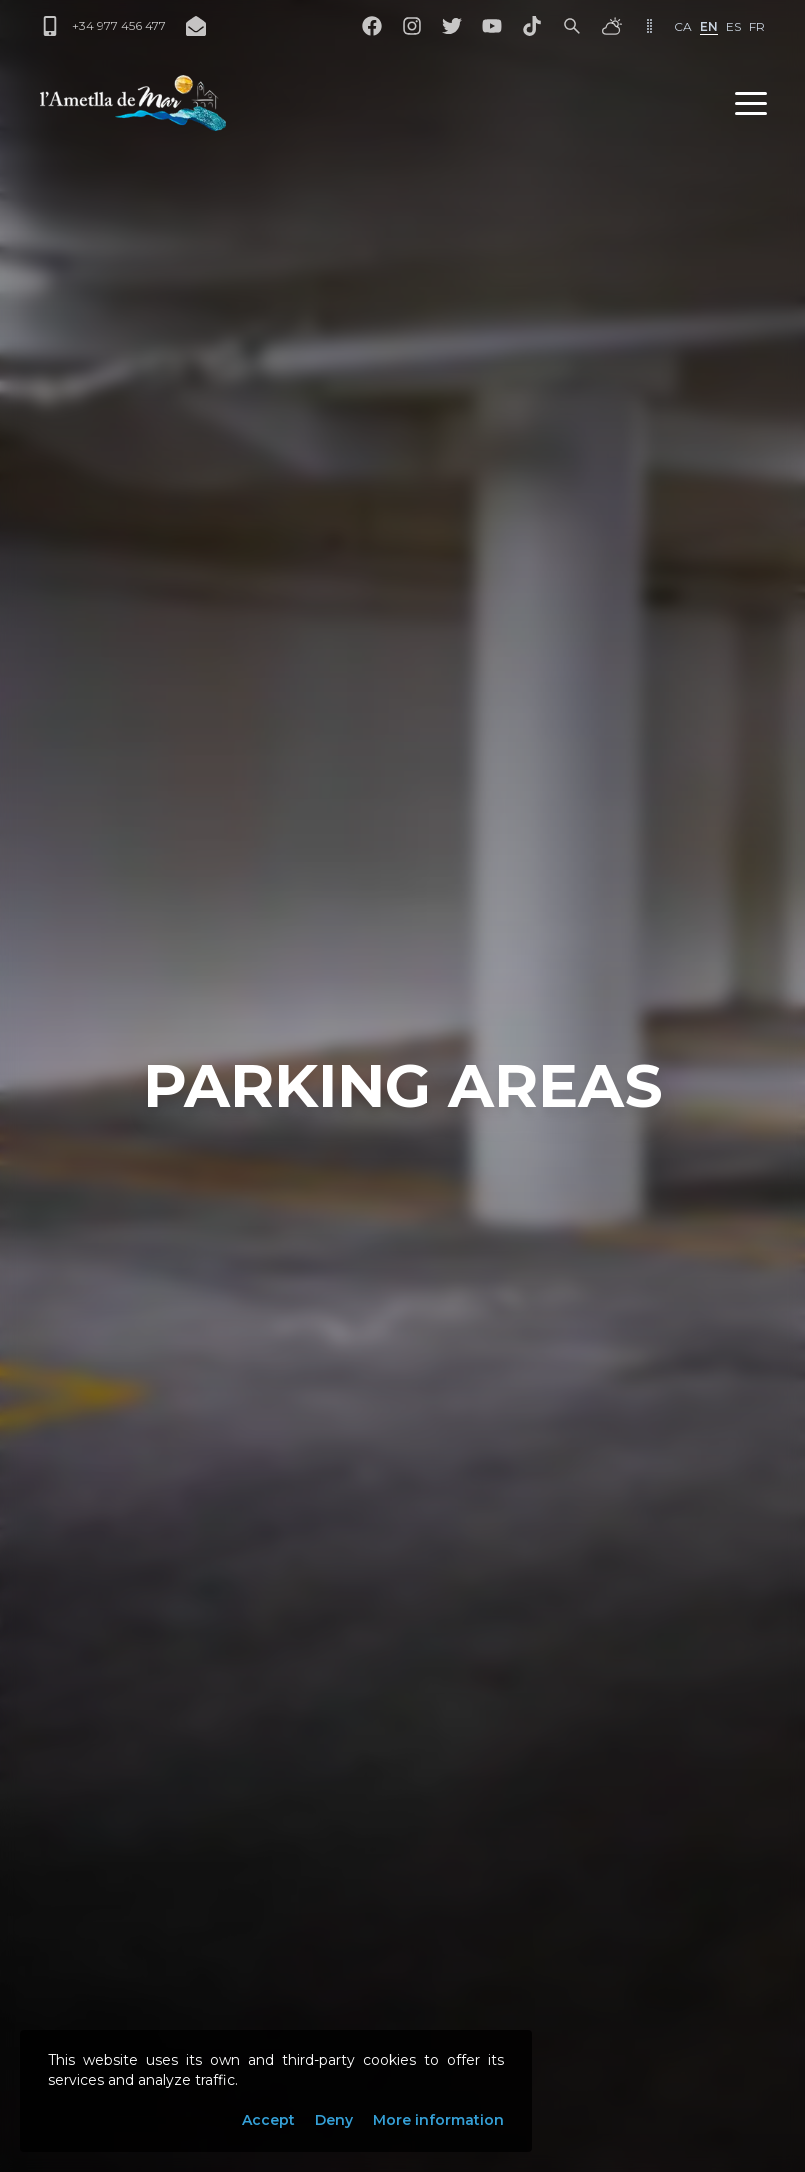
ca (683, 26)
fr (757, 26)
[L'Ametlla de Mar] (133, 103)
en (709, 26)
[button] (751, 103)
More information (438, 2120)
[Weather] (612, 26)
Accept (268, 2120)
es (733, 26)
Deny (334, 2120)
